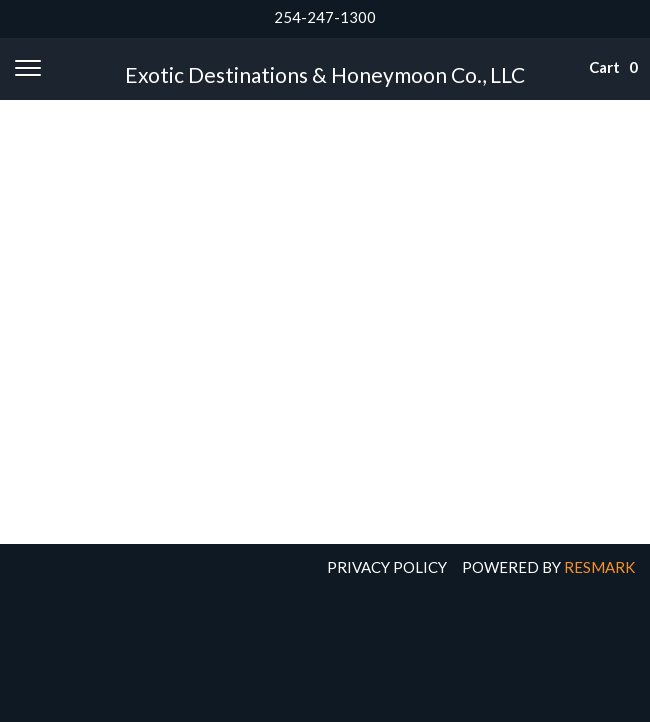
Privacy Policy (387, 567)
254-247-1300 (325, 17)
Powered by (548, 567)
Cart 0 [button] (601, 67)
